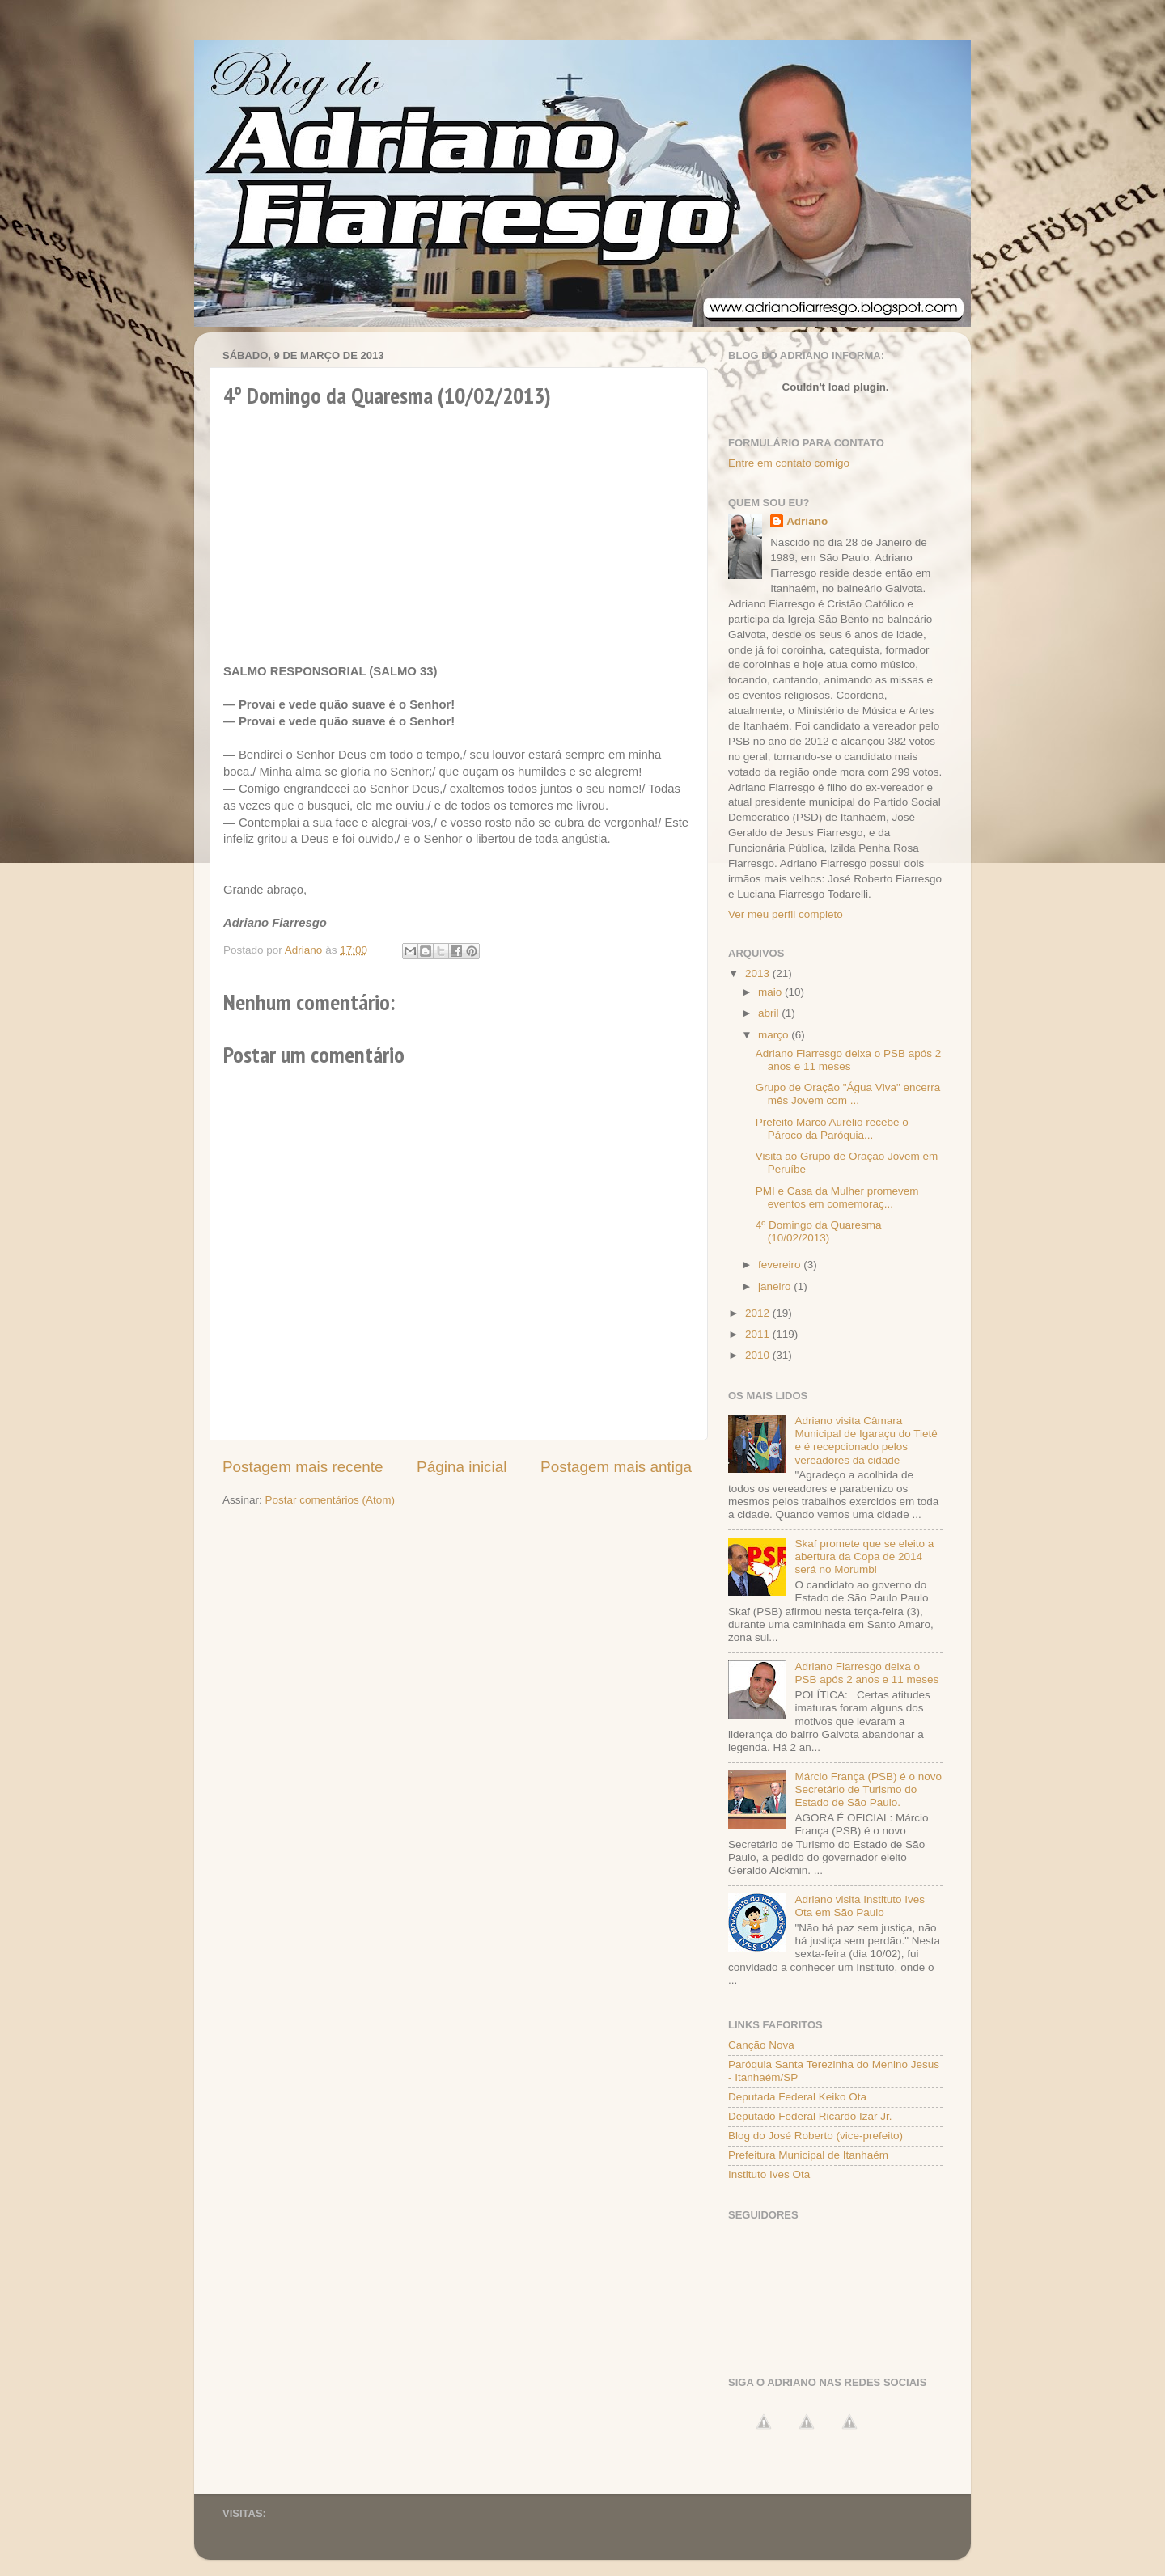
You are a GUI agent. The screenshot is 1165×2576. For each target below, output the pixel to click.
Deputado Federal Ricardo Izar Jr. (810, 2116)
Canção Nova (761, 2045)
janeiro (776, 1286)
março (774, 1035)
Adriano (807, 521)
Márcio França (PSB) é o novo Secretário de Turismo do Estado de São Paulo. (868, 1789)
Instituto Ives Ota (769, 2174)
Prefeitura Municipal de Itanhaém (808, 2155)
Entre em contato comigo (788, 463)
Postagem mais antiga (616, 1466)
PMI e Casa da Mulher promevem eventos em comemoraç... (837, 1197)
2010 (759, 1355)
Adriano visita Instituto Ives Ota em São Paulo (859, 1905)
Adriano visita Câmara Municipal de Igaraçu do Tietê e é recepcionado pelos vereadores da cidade (865, 1440)
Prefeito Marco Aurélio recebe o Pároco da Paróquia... (832, 1128)
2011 (759, 1334)
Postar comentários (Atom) (330, 1500)
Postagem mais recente (302, 1466)
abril (770, 1013)
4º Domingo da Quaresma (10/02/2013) (819, 1231)
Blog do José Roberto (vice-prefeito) (815, 2136)
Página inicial (461, 1466)
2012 (759, 1313)
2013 (759, 973)
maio (771, 992)
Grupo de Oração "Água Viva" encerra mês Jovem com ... (848, 1093)
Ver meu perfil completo (785, 914)
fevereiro (780, 1264)
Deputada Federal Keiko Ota (797, 2097)
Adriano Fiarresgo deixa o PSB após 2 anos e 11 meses (849, 1059)
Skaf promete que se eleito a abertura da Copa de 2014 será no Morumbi (864, 1557)
